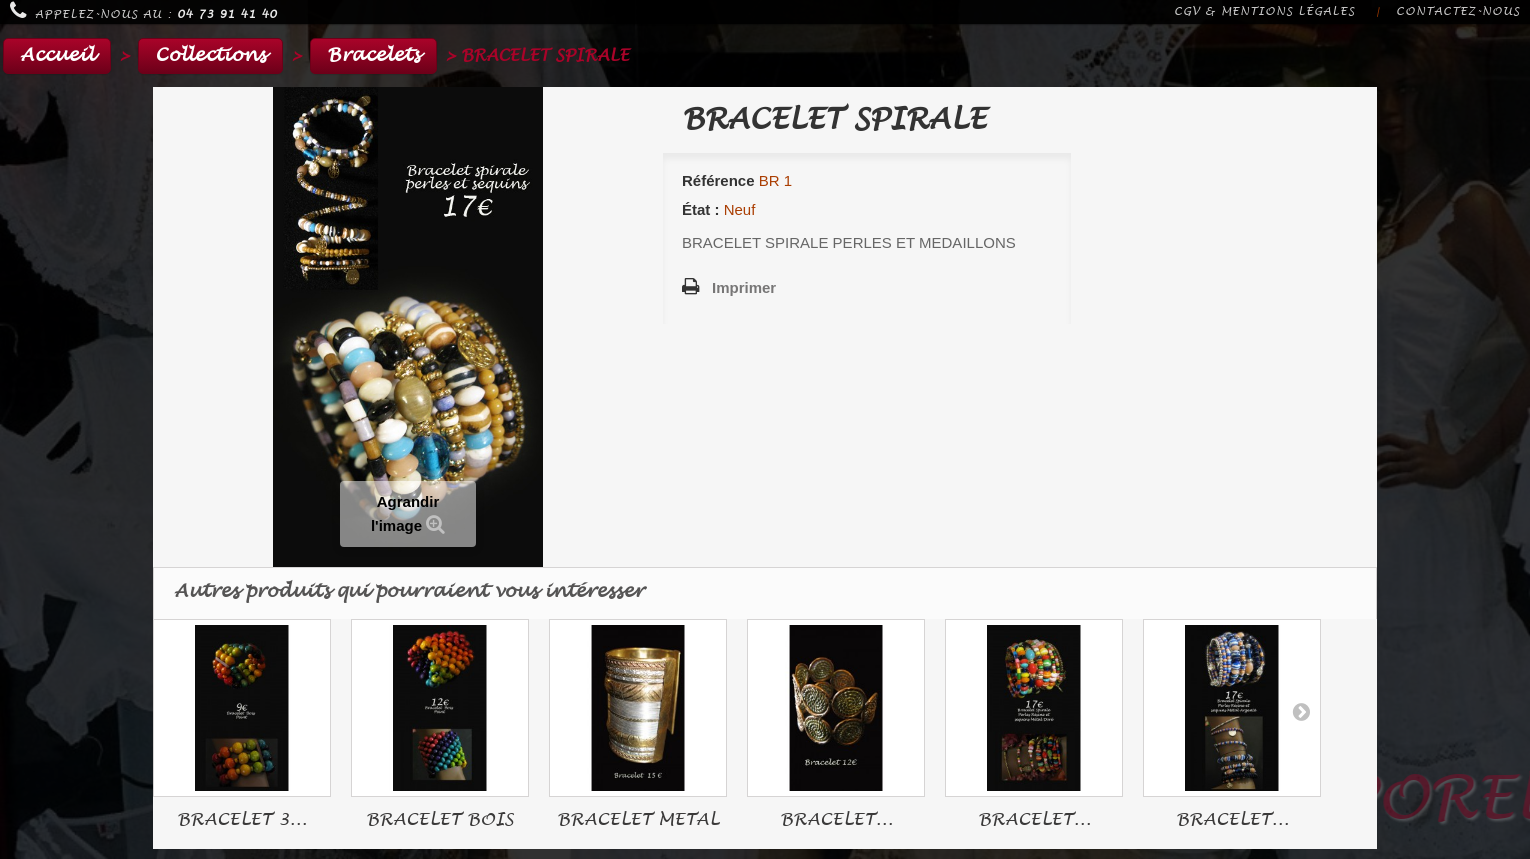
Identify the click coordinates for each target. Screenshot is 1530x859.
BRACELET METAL (638, 819)
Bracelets (373, 55)
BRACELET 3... (242, 819)
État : (701, 209)
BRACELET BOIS (440, 819)
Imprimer (744, 287)
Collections (210, 55)
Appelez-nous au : (143, 11)
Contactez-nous (1458, 11)
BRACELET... (836, 819)
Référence (718, 180)
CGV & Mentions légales (1264, 11)
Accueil (57, 55)
